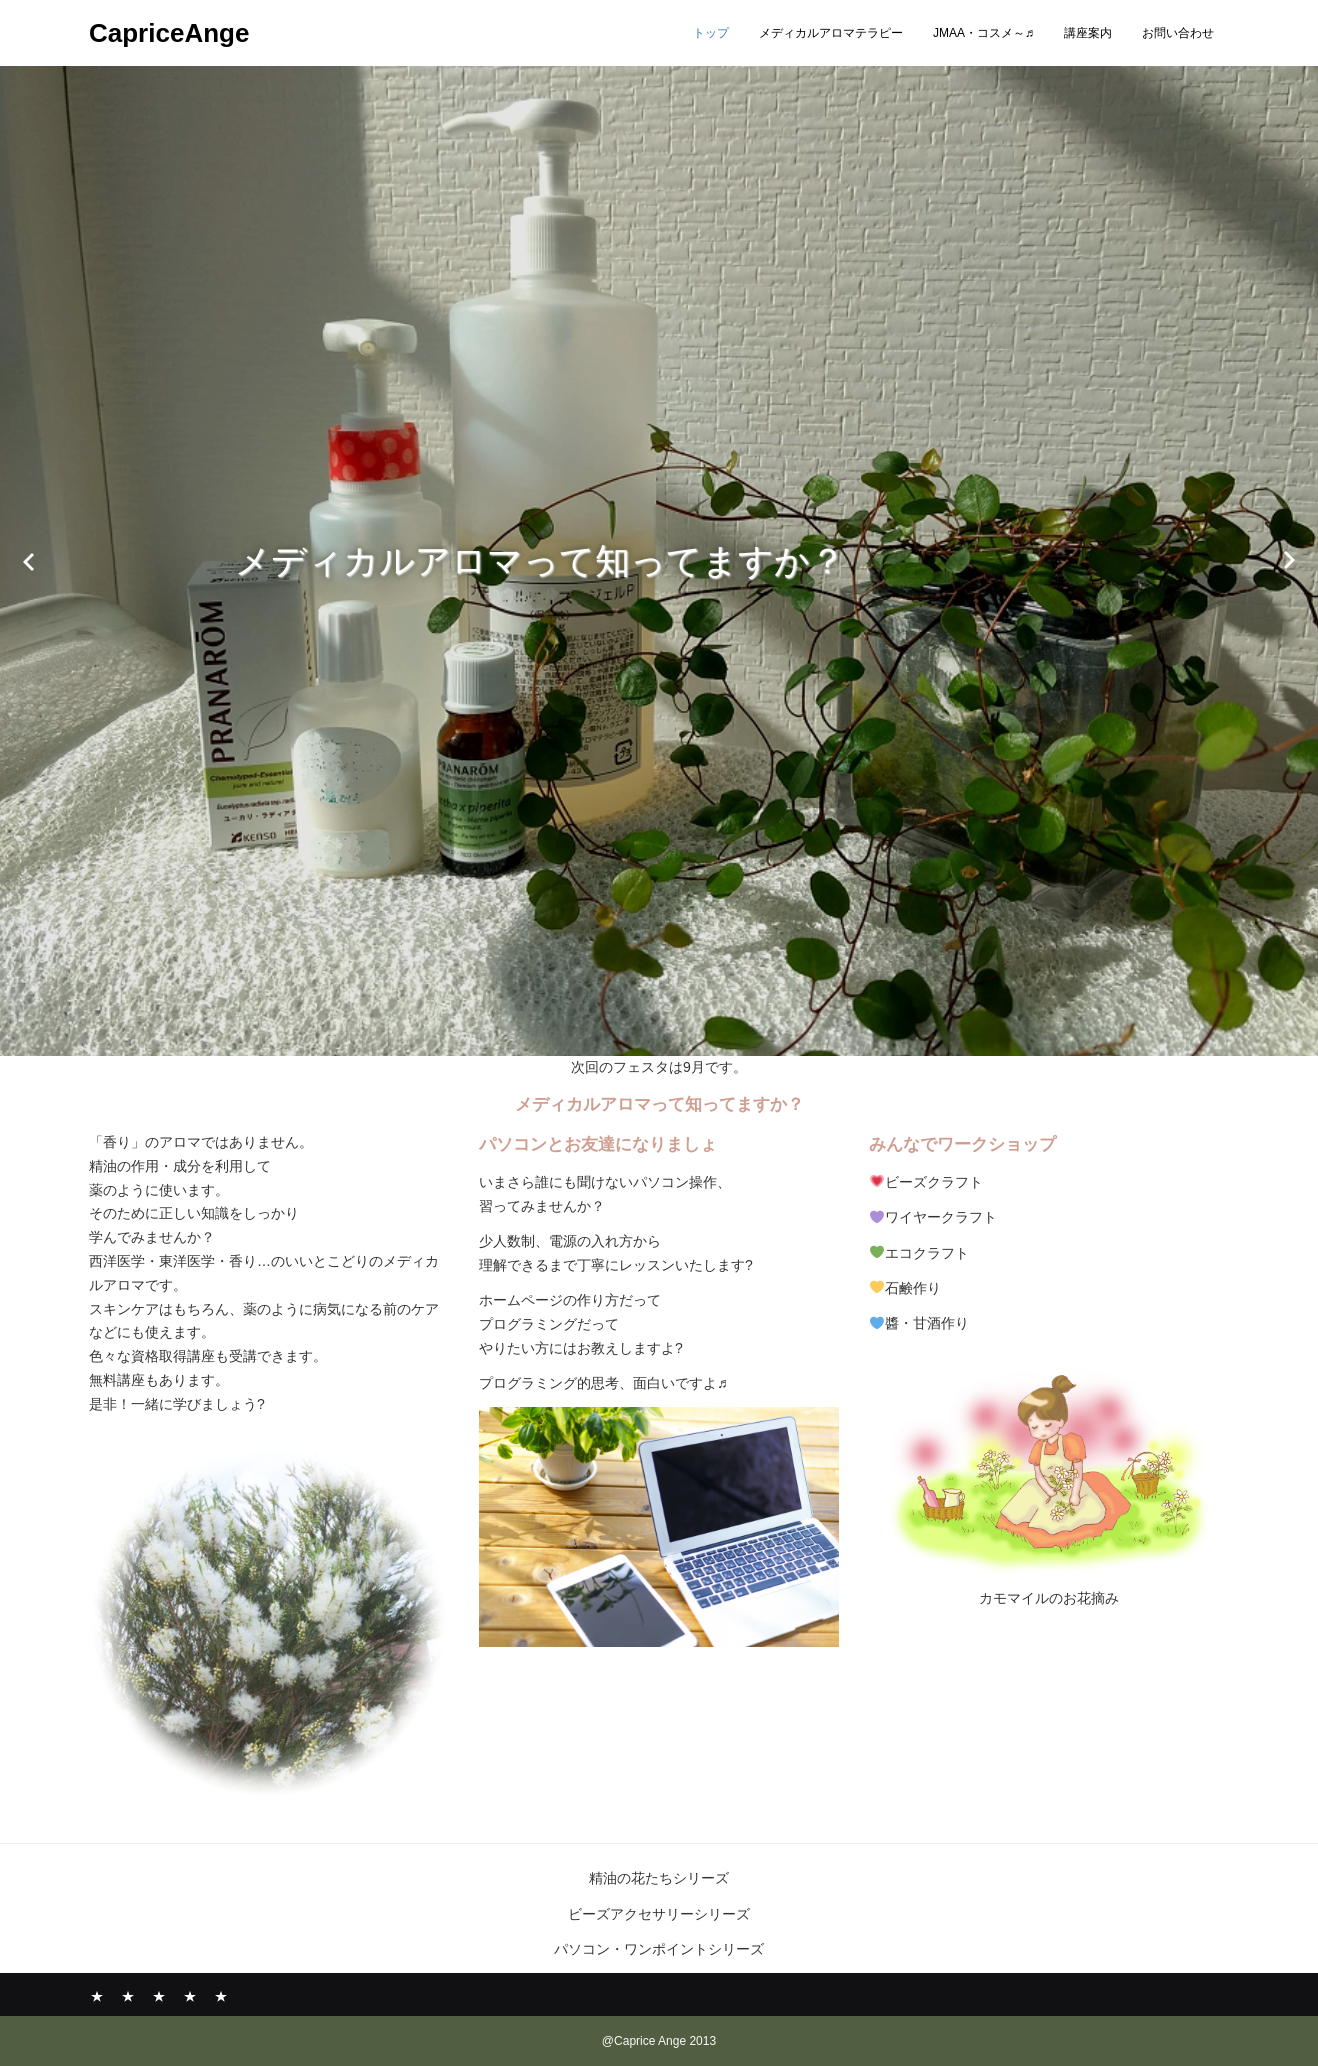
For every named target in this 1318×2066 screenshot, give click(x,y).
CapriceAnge (169, 33)
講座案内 (1088, 33)
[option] (659, 560)
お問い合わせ (1178, 33)
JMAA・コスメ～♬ (983, 33)
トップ (711, 33)
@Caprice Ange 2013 (659, 2041)
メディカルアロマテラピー (831, 33)
